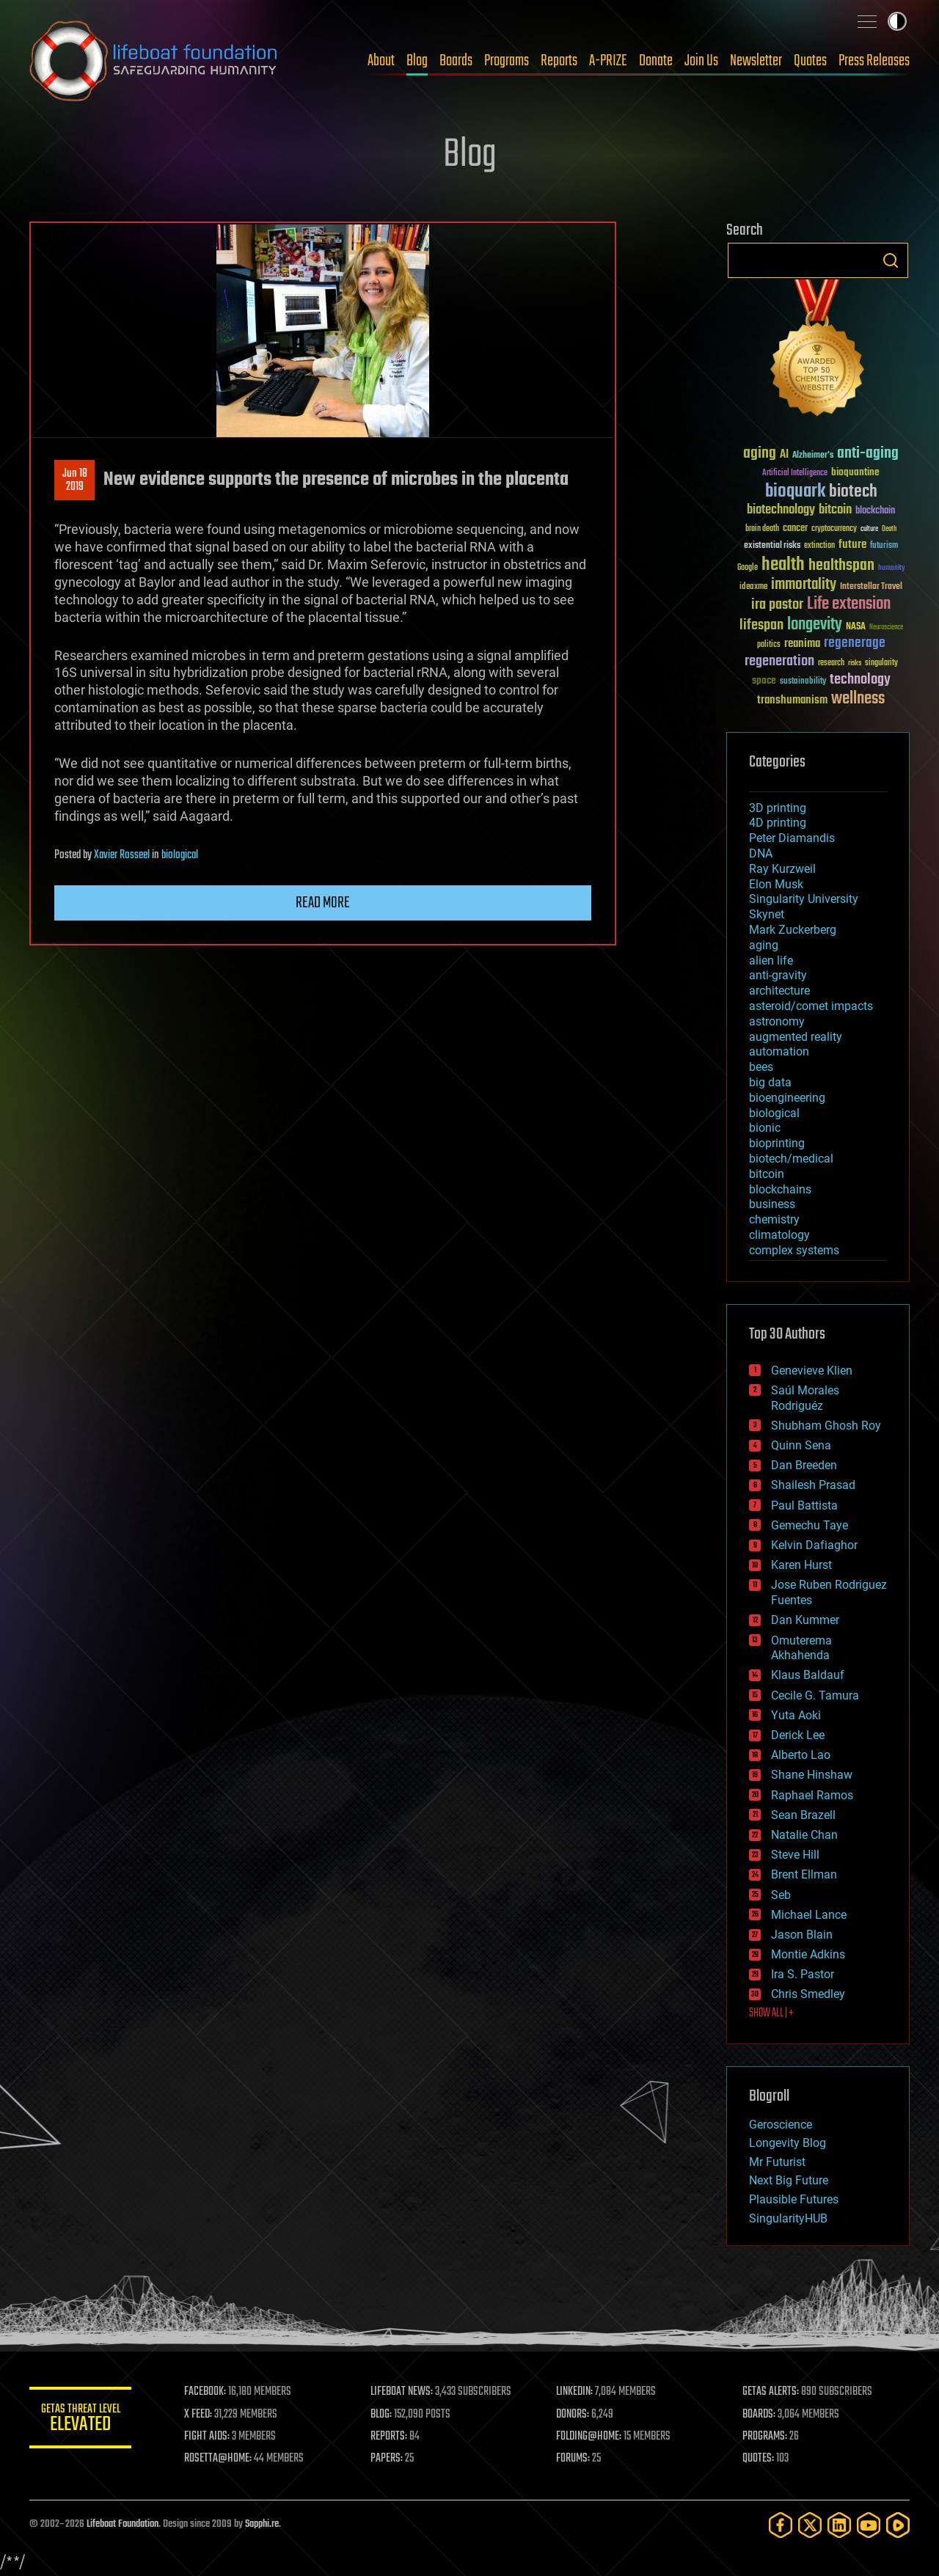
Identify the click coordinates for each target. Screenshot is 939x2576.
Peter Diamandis (792, 838)
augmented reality (795, 1037)
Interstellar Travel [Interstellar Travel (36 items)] (871, 587)
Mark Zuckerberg (792, 930)
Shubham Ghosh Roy (826, 1425)
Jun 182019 (74, 480)
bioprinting (777, 1143)
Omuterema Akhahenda (801, 1648)
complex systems (794, 1250)
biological (179, 855)
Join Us (701, 61)
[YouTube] (868, 2525)
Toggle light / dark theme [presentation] (897, 21)
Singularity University (803, 899)
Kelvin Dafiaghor (814, 1545)
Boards (455, 61)
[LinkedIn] (839, 2525)
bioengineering (787, 1098)
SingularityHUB (788, 2218)
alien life (771, 960)
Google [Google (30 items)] (747, 568)
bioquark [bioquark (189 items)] (795, 491)
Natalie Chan (804, 1835)
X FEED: (199, 2414)
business (772, 1204)
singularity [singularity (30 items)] (881, 663)
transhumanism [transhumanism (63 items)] (792, 700)
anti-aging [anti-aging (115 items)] (868, 453)
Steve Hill (795, 1855)
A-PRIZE (608, 61)
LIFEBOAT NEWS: (401, 2391)
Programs (506, 61)
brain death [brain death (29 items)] (762, 529)
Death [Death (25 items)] (889, 529)
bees (761, 1067)
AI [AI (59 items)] (784, 455)
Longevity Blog (787, 2143)
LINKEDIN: (575, 2391)
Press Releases (874, 61)
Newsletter (756, 61)
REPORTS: (388, 2436)
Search (890, 260)
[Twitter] (810, 2525)
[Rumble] (898, 2525)
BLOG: (381, 2414)
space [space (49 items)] (764, 680)
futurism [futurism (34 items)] (884, 546)
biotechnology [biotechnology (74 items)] (781, 510)
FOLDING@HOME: (589, 2436)
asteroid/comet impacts (811, 1006)
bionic (765, 1128)
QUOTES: (758, 2458)
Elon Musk (776, 884)
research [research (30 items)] (831, 663)
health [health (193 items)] (783, 565)
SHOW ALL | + (771, 2013)
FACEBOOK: (206, 2391)
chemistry (774, 1219)
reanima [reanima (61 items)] (802, 644)
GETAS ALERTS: (770, 2391)
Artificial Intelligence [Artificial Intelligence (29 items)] (794, 473)
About (381, 61)
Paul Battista (804, 1505)
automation (779, 1051)
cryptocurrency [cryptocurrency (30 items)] (834, 529)
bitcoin (766, 1174)
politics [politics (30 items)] (769, 645)
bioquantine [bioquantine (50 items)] (855, 472)
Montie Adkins (808, 1954)
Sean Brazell (803, 1815)
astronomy (777, 1021)
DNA (760, 853)
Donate (656, 61)
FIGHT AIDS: (207, 2436)
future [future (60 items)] (852, 545)
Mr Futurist (777, 2162)
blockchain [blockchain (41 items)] (875, 511)
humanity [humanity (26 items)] (891, 568)
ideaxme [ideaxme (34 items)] (753, 587)
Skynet (766, 914)
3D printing (777, 808)
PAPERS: (386, 2458)
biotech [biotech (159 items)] (853, 492)
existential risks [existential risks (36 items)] (772, 546)
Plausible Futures (793, 2199)
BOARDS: (758, 2414)
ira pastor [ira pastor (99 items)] (777, 604)
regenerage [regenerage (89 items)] (854, 643)
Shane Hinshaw (811, 1775)
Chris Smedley (808, 1994)
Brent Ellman (804, 1874)
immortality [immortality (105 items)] (803, 584)
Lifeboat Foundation (122, 2524)
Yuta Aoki (796, 1715)
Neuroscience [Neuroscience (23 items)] (886, 628)
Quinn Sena (801, 1445)
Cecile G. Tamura (815, 1695)
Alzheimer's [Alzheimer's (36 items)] (812, 455)
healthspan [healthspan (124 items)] (841, 566)
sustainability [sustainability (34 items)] (803, 682)
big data (770, 1082)
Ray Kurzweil (782, 869)
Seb (781, 1895)
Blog (417, 61)
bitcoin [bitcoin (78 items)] (835, 510)
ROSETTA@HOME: (218, 2458)
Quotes (810, 61)
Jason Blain (802, 1935)
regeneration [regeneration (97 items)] (779, 661)
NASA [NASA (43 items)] (856, 627)
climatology (779, 1235)
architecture (779, 991)
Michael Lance (809, 1915)
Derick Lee (798, 1735)
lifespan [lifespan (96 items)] (761, 625)
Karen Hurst (801, 1565)
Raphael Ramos (812, 1795)
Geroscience (780, 2125)
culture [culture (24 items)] (869, 529)
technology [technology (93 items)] (860, 680)
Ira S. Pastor (802, 1974)
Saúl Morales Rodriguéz (805, 1398)
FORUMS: (574, 2458)
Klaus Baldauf (807, 1675)
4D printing (777, 823)
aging (763, 945)
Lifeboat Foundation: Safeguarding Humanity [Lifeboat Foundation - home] (154, 61)
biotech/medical (791, 1159)
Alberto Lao (800, 1755)
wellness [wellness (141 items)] (858, 699)
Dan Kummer (805, 1620)
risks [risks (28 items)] (854, 663)
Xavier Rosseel (122, 855)
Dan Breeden (804, 1465)
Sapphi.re (262, 2524)
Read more (323, 902)
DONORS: (573, 2414)
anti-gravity (778, 975)
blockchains (780, 1189)
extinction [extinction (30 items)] (819, 546)
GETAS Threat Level (80, 2420)
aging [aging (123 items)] (759, 453)
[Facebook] (780, 2525)
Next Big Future (788, 2180)
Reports (559, 61)
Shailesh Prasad (813, 1485)
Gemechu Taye (809, 1525)
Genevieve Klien (811, 1370)
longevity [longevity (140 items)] (814, 624)
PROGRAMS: (764, 2436)
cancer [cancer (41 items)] (795, 529)
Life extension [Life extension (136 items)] (849, 604)
